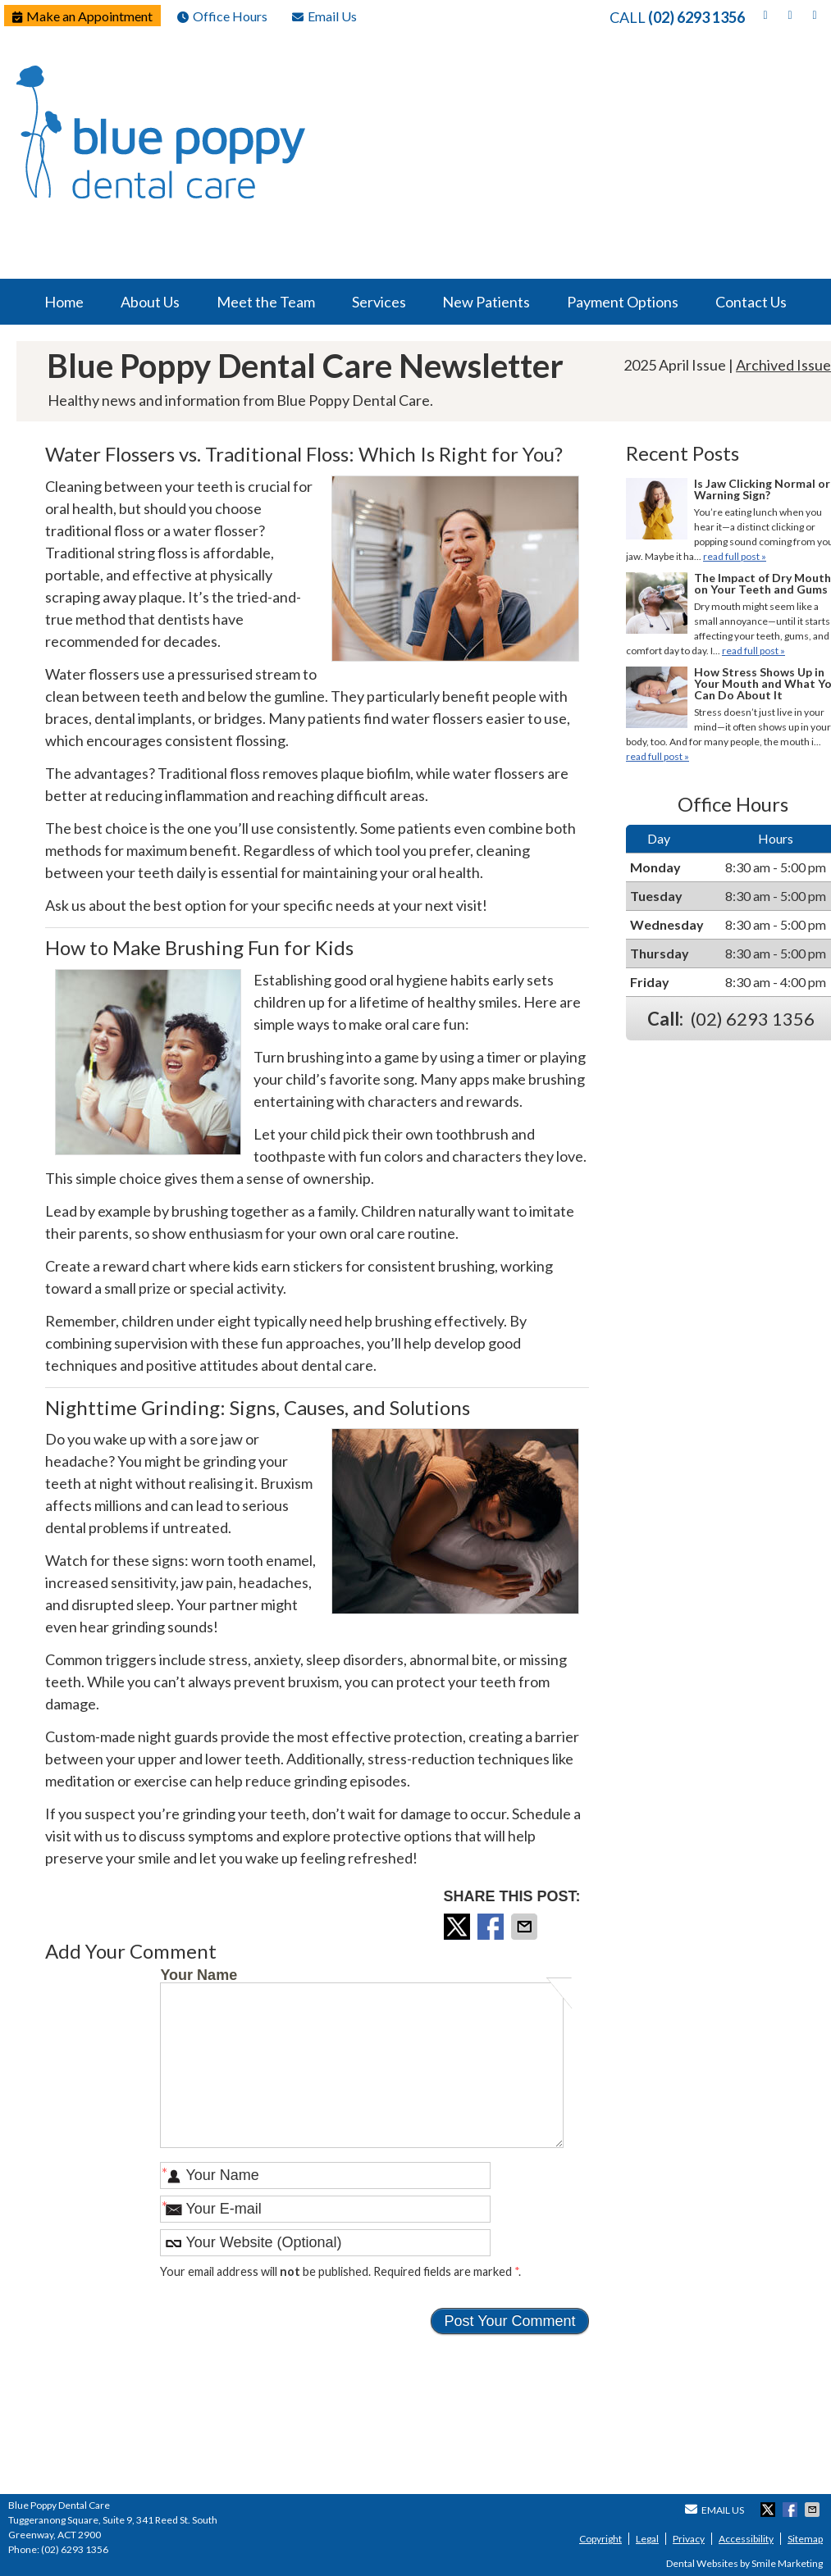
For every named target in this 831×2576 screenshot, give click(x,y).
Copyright (600, 2539)
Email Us (324, 16)
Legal (647, 2539)
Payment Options (622, 302)
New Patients (486, 302)
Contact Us (751, 302)
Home (64, 302)
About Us (150, 302)
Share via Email (526, 1927)
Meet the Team (266, 302)
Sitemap (805, 2539)
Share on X (458, 1927)
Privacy (689, 2539)
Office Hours (222, 16)
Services (379, 302)
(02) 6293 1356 (696, 17)
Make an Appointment (82, 16)
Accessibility (746, 2539)
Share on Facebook (492, 1927)
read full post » (734, 556)
